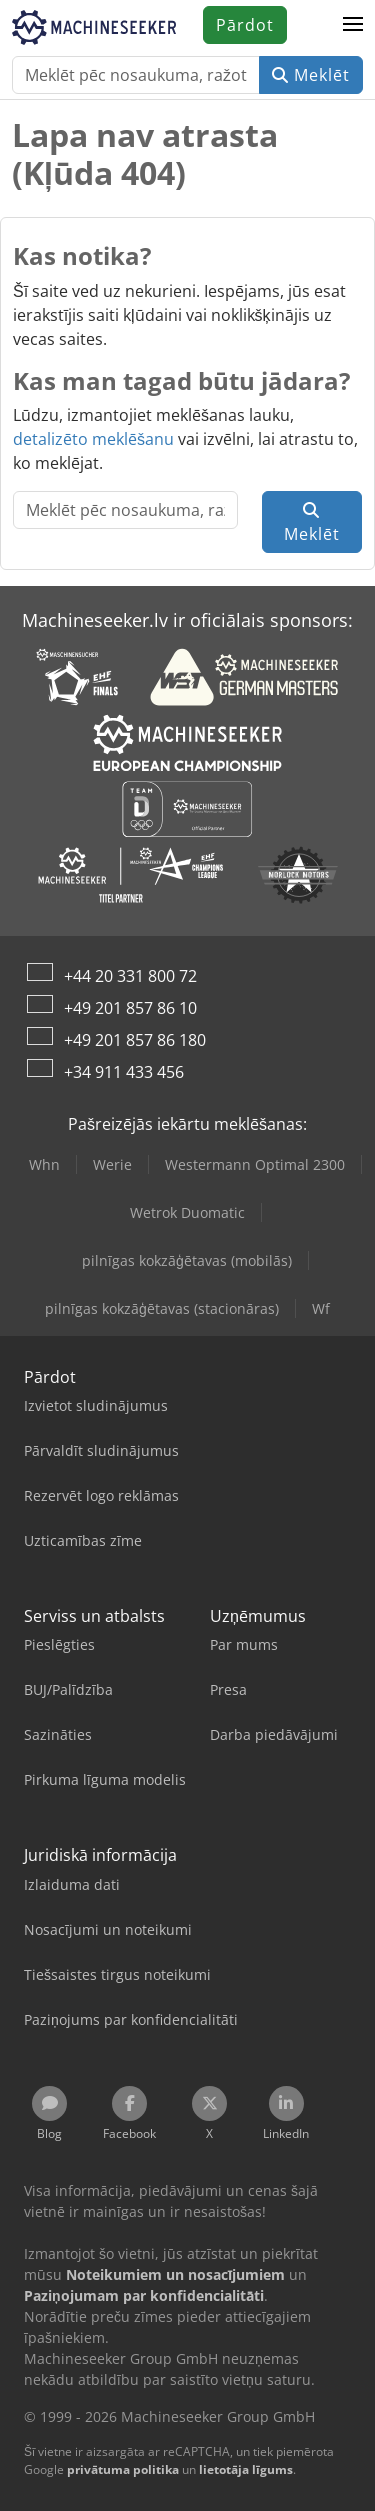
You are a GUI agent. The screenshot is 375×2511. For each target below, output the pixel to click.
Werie (112, 1164)
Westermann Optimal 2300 (255, 1164)
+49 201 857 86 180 (135, 1040)
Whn (44, 1164)
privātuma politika (123, 2469)
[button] (353, 25)
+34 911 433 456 (124, 1072)
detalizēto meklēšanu (93, 439)
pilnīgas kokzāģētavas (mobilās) (187, 1260)
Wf (321, 1308)
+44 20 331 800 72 (130, 976)
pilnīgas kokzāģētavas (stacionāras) (162, 1308)
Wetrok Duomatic (187, 1212)
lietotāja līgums (246, 2469)
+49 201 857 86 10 (130, 1008)
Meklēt (311, 75)
